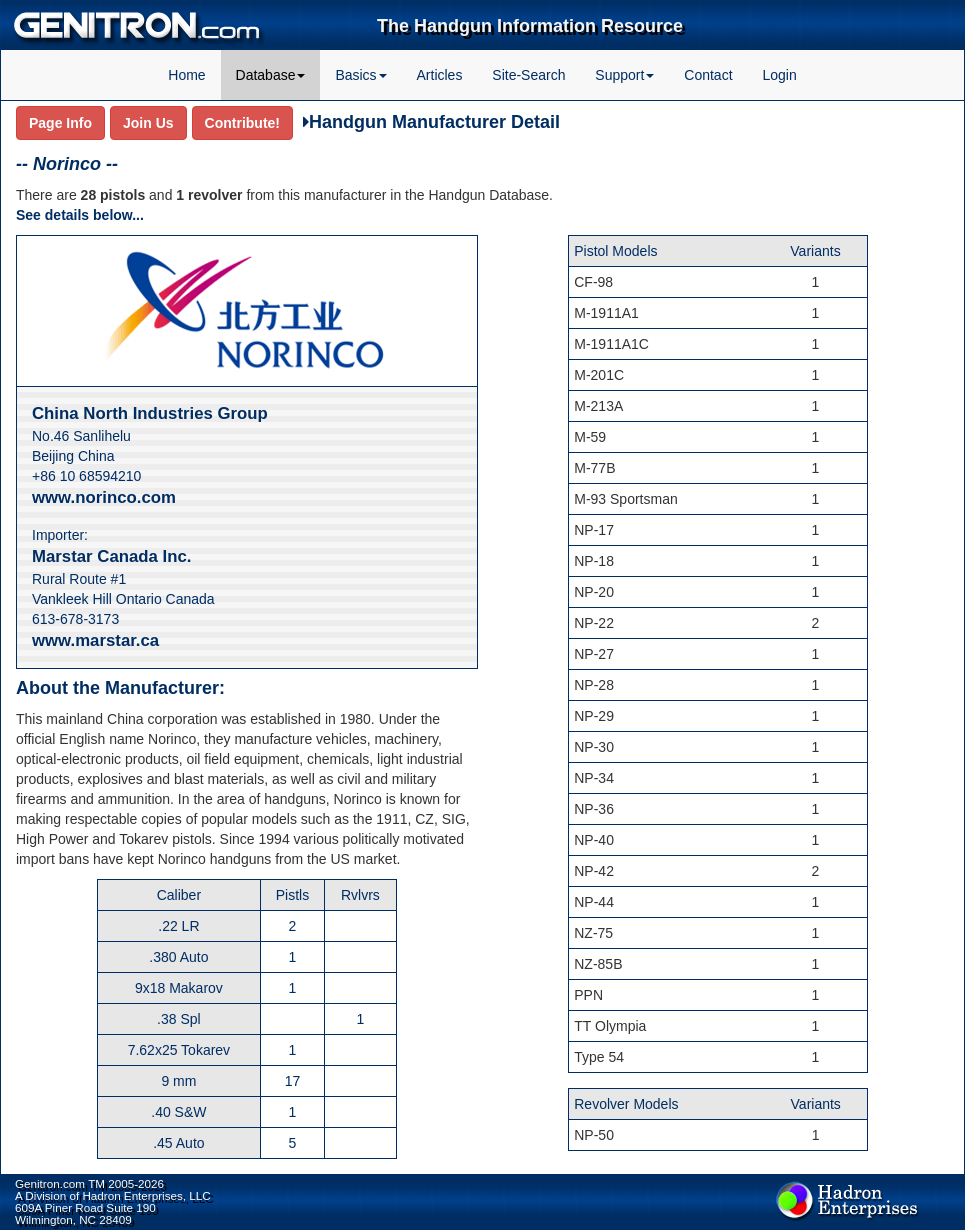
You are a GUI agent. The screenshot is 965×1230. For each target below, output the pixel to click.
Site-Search (528, 75)
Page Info (60, 123)
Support (624, 75)
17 (293, 1081)
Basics (360, 75)
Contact (708, 75)
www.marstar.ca (95, 640)
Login (779, 75)
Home (186, 75)
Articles (440, 75)
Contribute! (242, 123)
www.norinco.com (104, 497)
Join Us (148, 123)
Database (271, 75)
